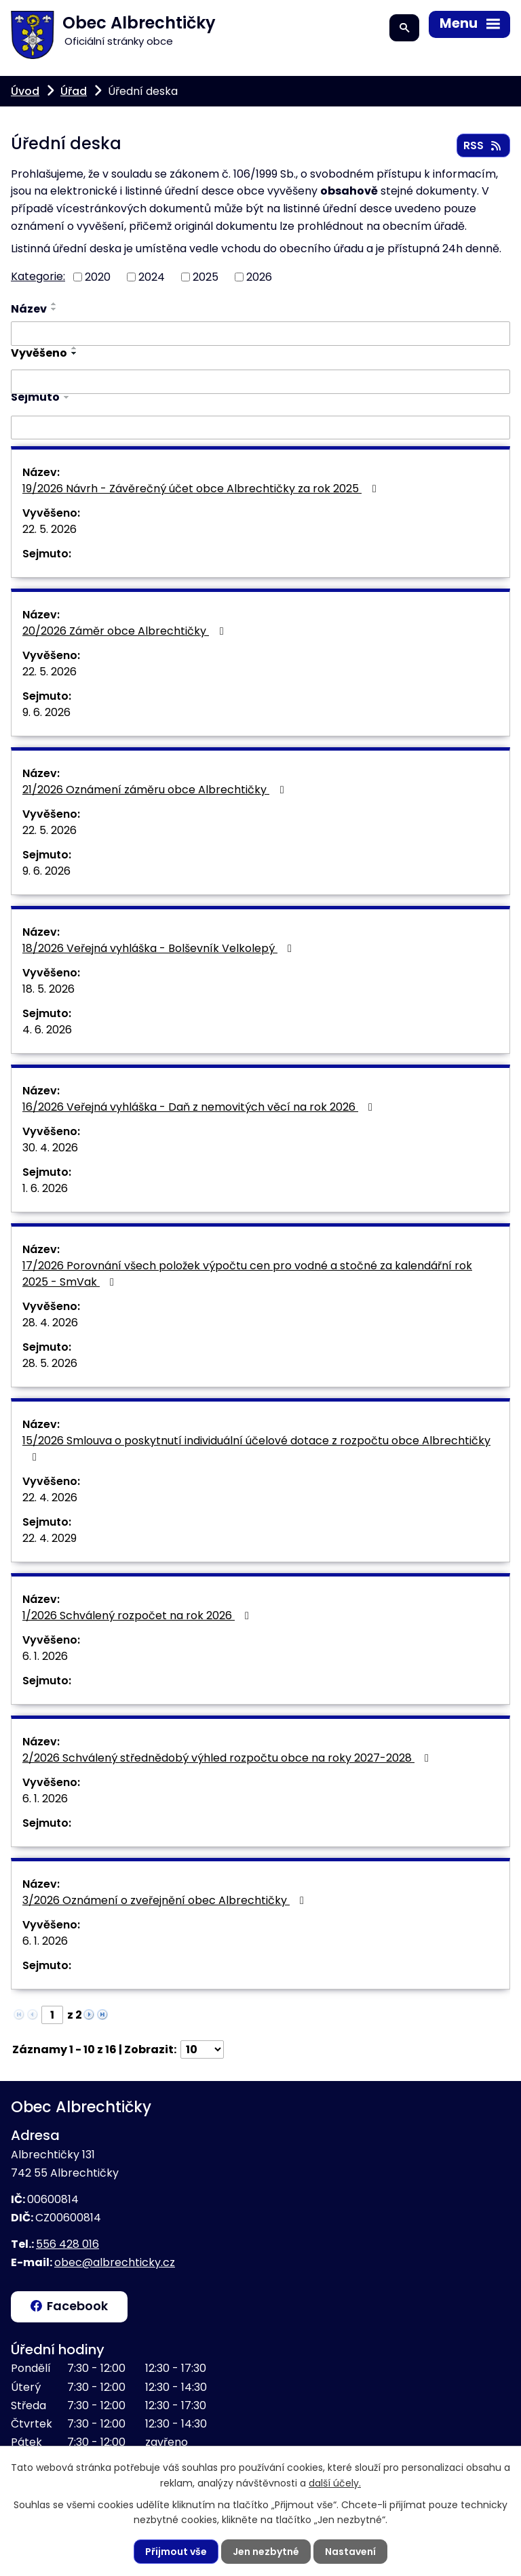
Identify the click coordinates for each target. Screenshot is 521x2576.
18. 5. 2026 (48, 989)
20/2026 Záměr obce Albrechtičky (125, 631)
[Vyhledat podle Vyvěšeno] (260, 382)
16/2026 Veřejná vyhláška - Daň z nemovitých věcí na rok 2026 (199, 1107)
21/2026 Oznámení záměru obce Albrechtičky (155, 789)
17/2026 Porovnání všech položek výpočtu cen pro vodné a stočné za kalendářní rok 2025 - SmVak (247, 1274)
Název (29, 309)
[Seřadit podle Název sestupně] (54, 309)
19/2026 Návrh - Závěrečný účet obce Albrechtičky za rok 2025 (201, 488)
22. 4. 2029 (49, 1538)
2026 (259, 276)
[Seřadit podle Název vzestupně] (54, 303)
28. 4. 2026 (50, 1322)
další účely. (335, 2482)
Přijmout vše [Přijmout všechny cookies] (176, 2551)
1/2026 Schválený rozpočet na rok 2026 (138, 1615)
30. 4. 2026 (50, 1147)
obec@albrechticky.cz (114, 2262)
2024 (151, 276)
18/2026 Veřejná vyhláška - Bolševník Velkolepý (159, 948)
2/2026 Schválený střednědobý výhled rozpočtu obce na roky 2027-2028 (227, 1758)
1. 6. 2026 (45, 1188)
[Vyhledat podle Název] (260, 333)
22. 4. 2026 (49, 1497)
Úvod (25, 91)
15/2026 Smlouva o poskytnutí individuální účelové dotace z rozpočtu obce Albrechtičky (256, 1448)
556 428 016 (67, 2244)
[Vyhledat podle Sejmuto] (260, 428)
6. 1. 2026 (45, 1656)
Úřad (73, 91)
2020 (98, 276)
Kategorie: (38, 276)
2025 (205, 276)
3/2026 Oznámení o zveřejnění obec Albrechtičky (165, 1900)
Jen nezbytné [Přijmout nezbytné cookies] (266, 2551)
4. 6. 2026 (47, 1029)
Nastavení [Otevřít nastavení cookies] (350, 2551)
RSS (483, 145)
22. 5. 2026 (49, 529)
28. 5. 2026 (49, 1363)
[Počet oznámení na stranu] (202, 2049)
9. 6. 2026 (46, 712)
